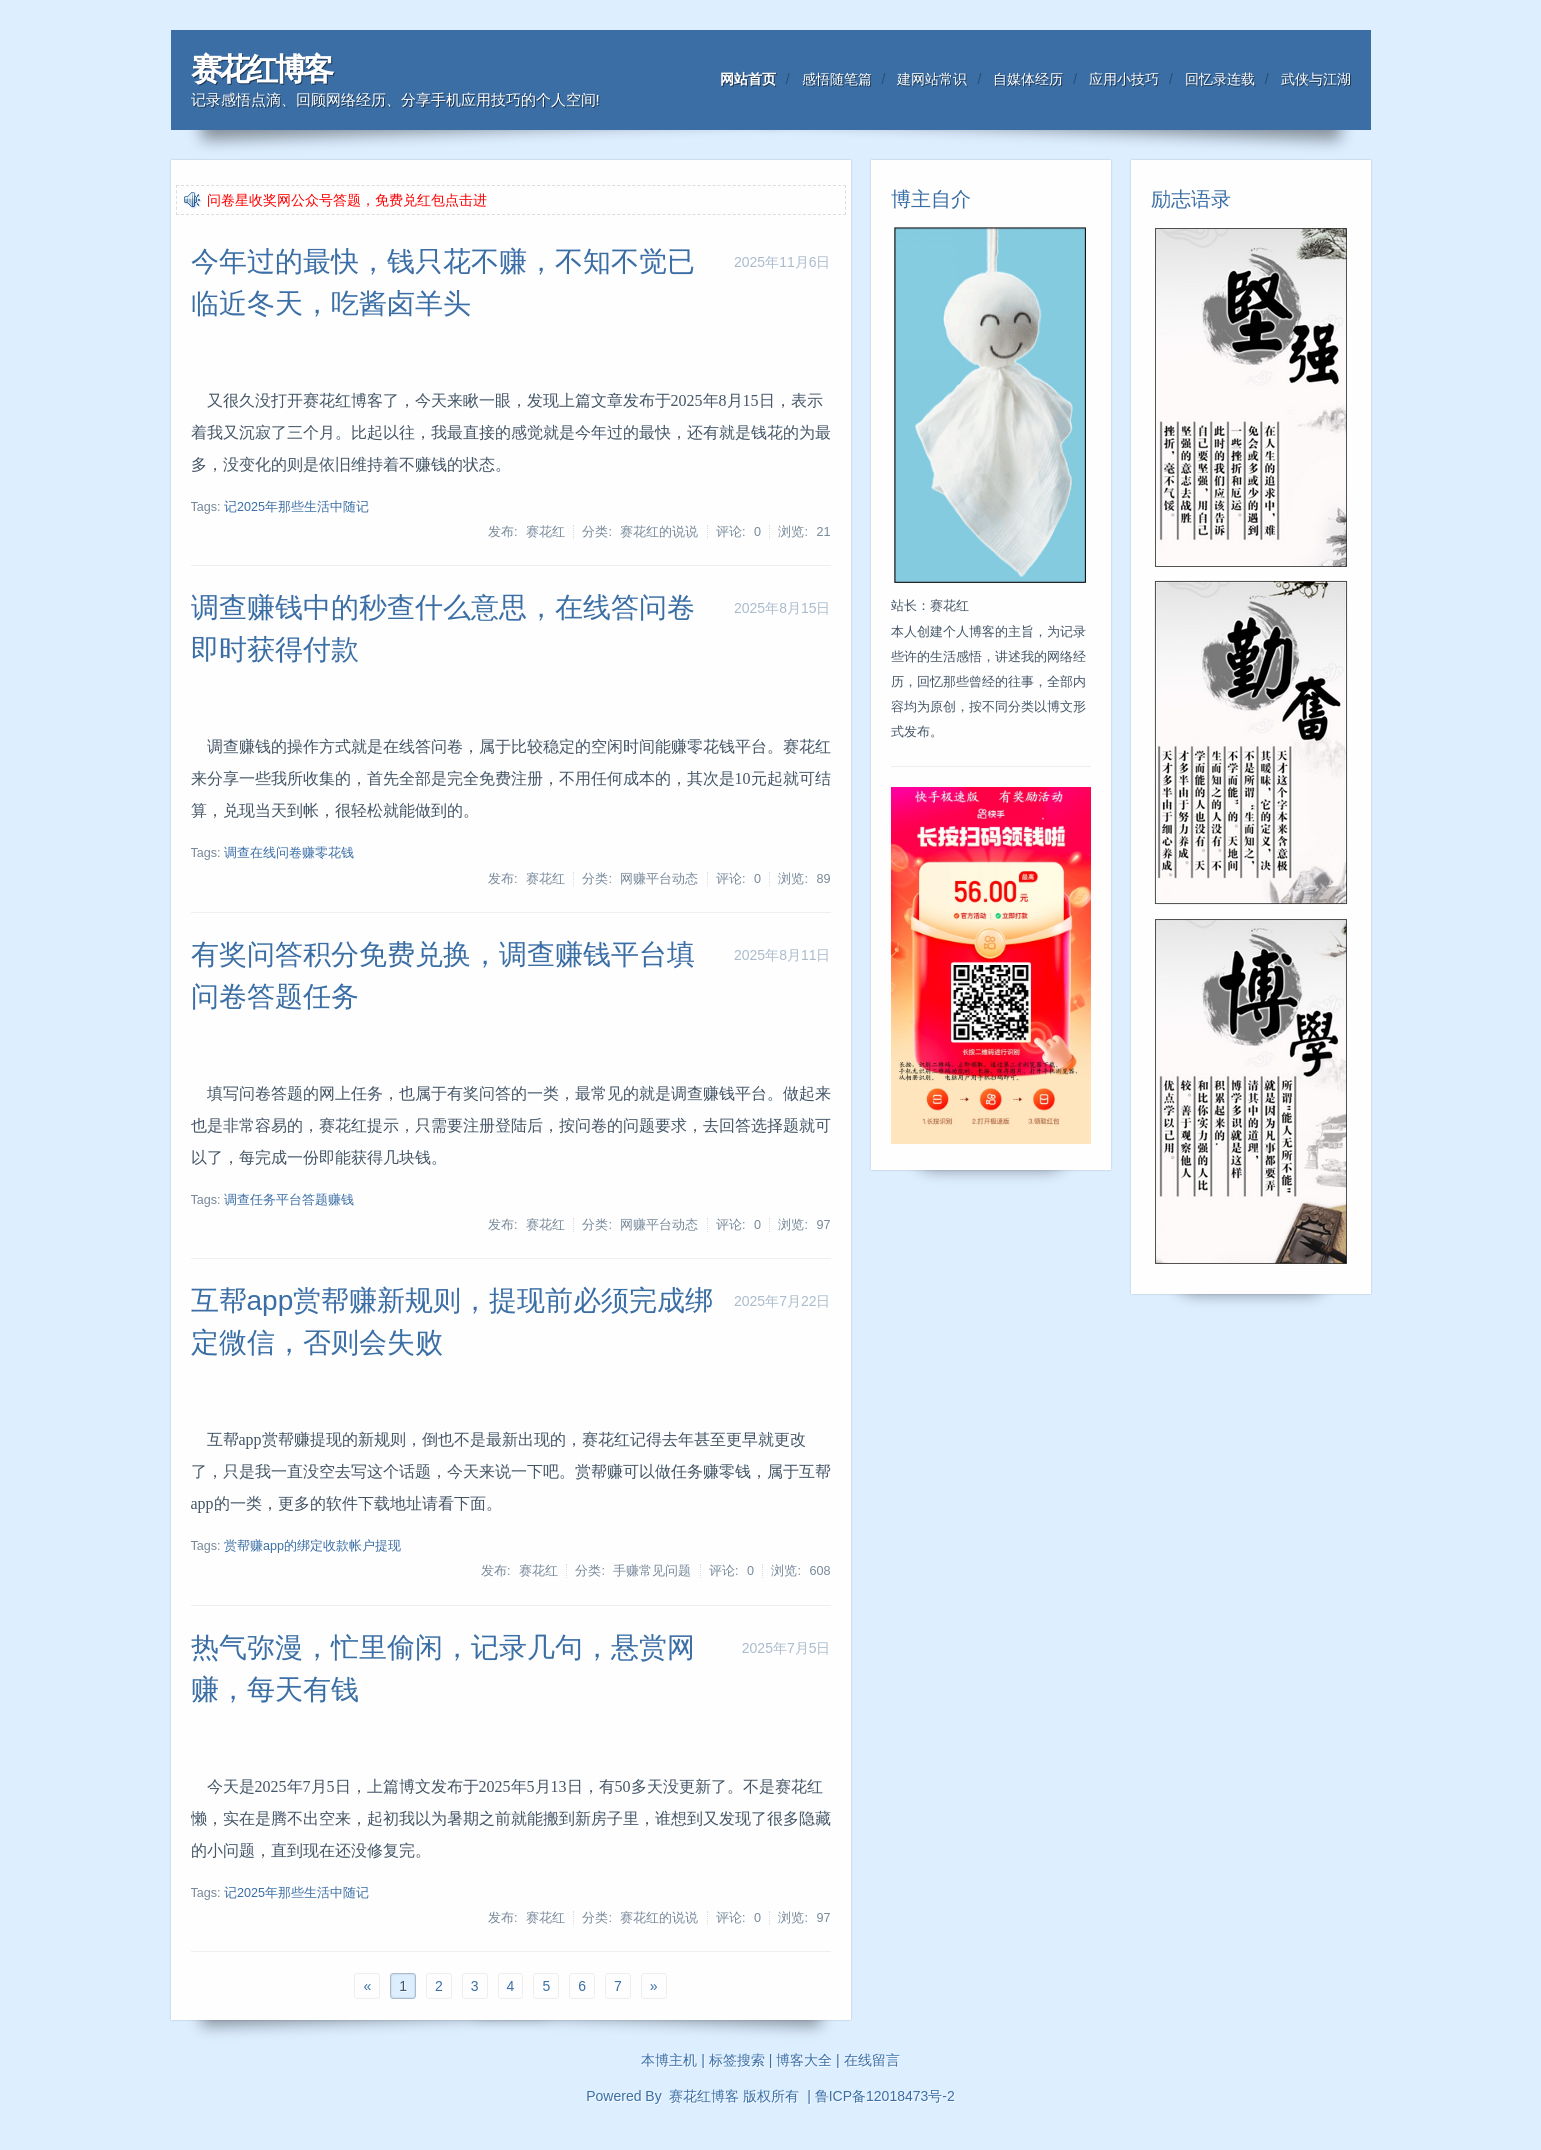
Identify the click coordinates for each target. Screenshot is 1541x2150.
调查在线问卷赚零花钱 (289, 853)
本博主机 (669, 2060)
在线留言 (872, 2060)
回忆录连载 (1220, 79)
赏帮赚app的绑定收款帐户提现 (312, 1546)
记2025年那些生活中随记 (296, 507)
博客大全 (804, 2060)
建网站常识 (932, 79)
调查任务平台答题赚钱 (289, 1200)
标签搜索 (737, 2060)
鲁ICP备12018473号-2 (885, 2096)
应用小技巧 (1124, 79)
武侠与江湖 (1316, 79)
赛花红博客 (261, 69)
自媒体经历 (1028, 79)
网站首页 (748, 79)
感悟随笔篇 (837, 79)
